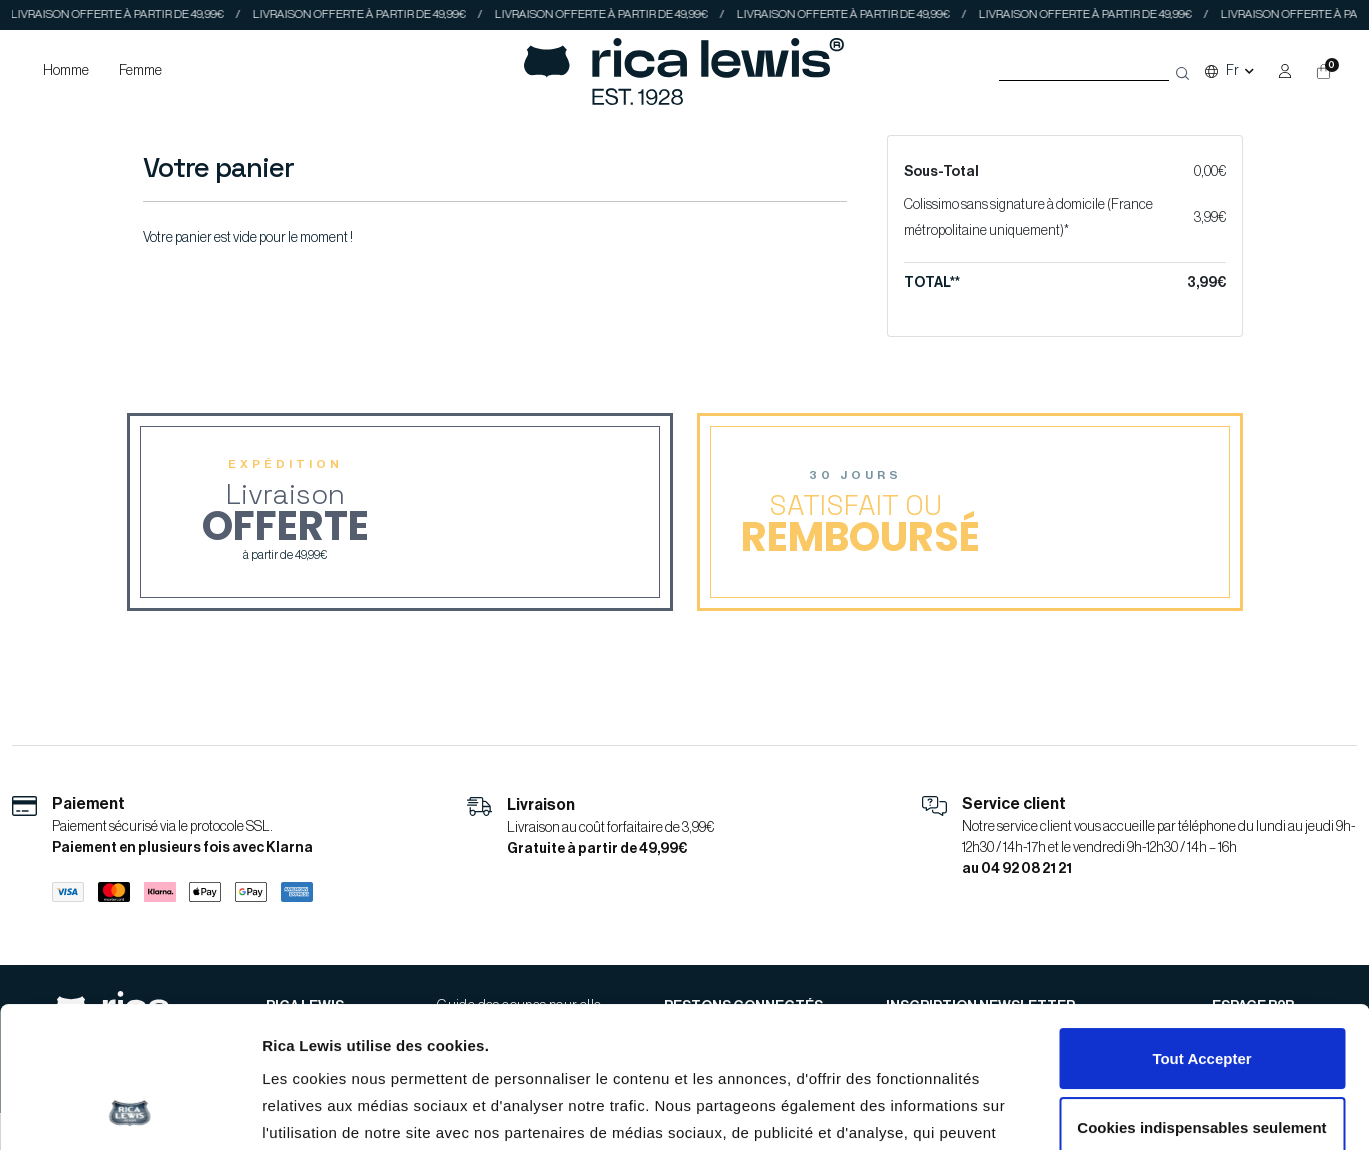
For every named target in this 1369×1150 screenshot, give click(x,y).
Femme (140, 71)
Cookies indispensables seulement (1201, 994)
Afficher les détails (329, 1111)
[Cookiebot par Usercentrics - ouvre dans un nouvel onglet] (129, 1111)
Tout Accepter (1201, 926)
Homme (66, 71)
